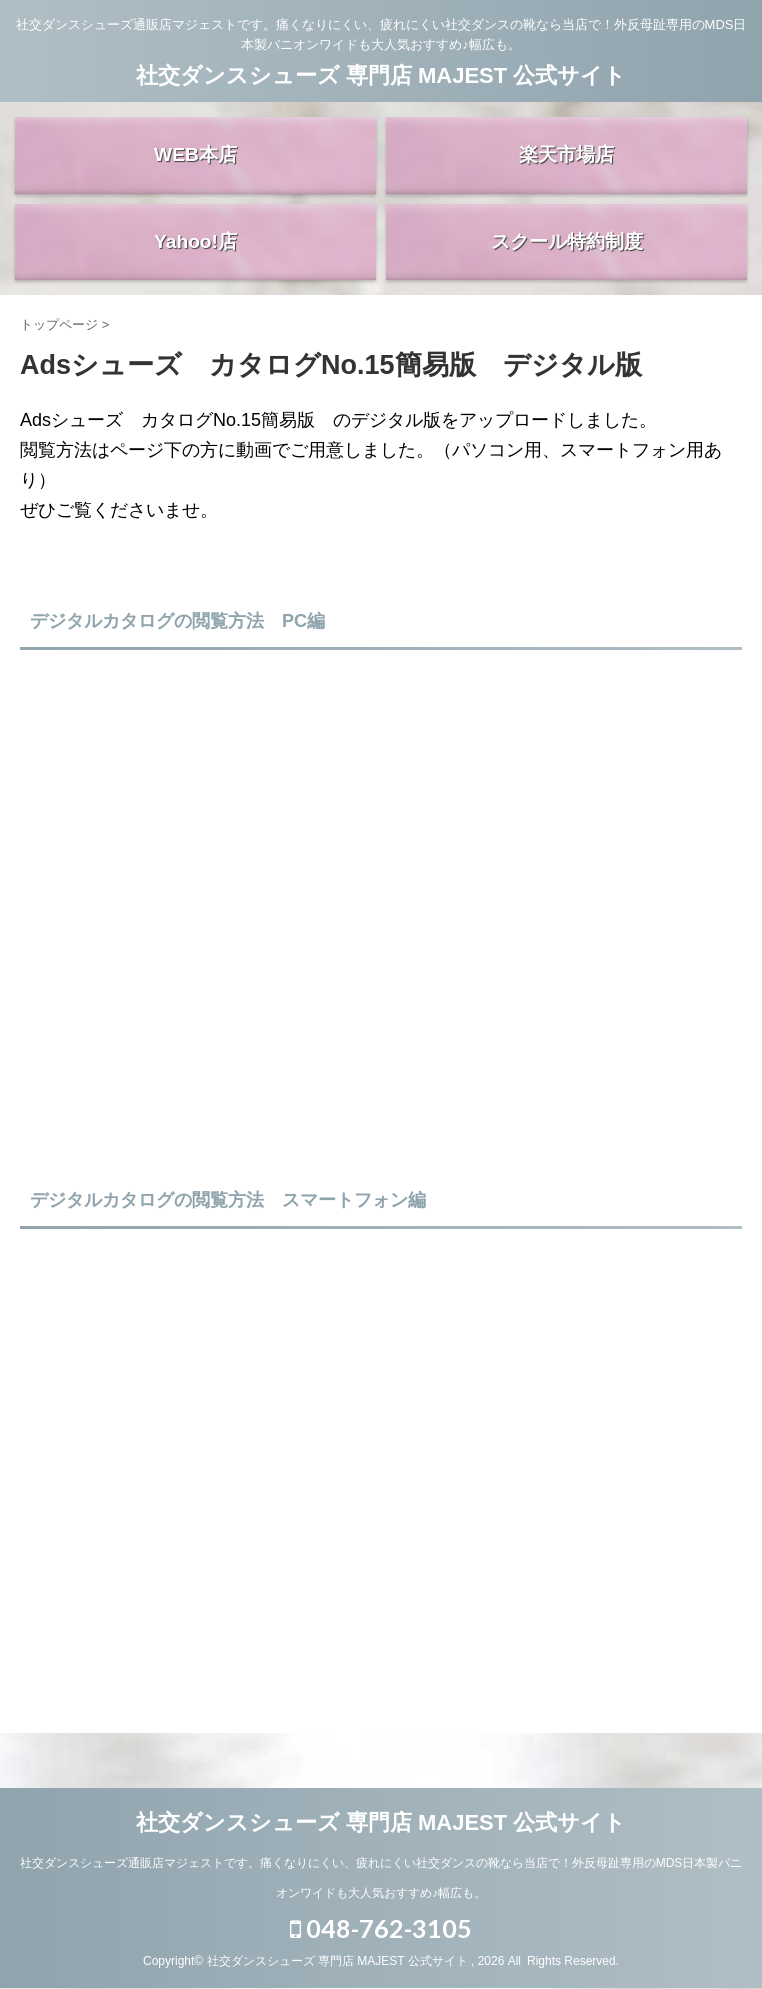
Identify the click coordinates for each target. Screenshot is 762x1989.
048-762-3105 (381, 1940)
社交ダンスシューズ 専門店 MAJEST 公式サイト (381, 75)
